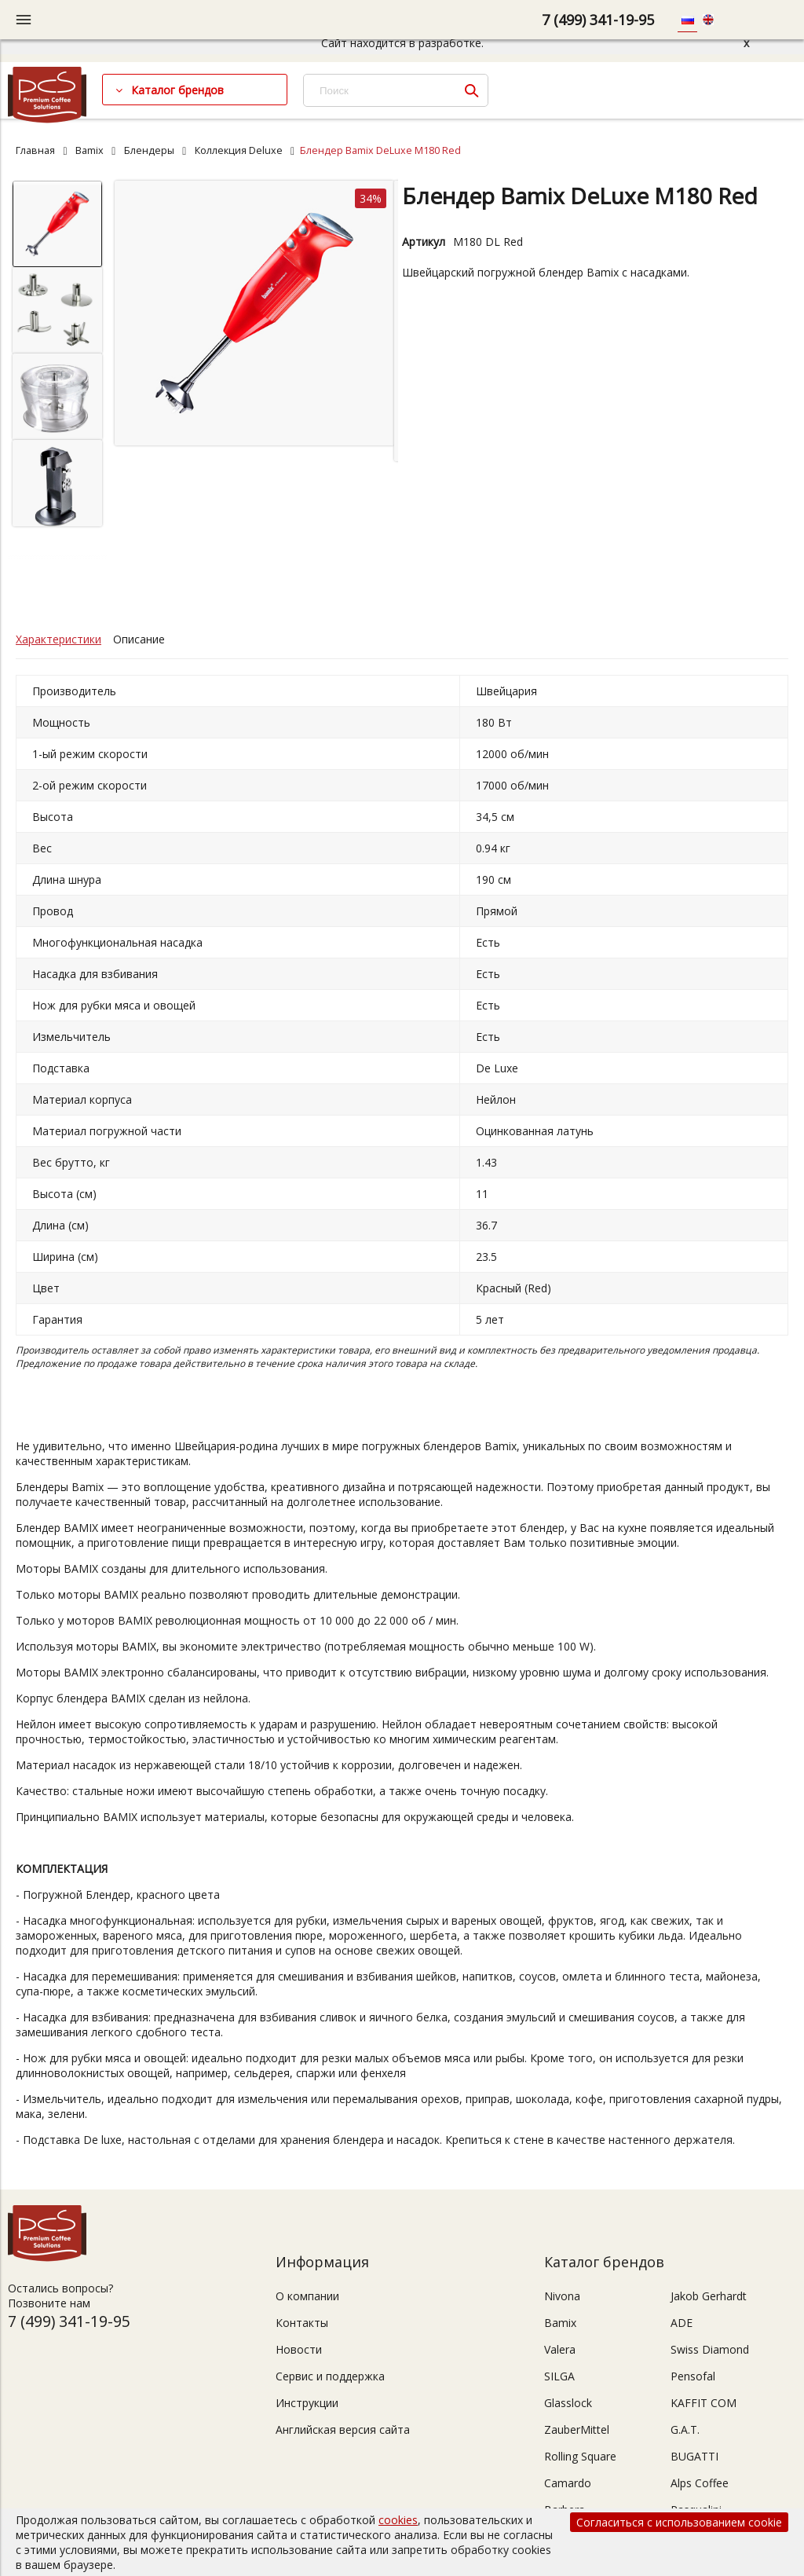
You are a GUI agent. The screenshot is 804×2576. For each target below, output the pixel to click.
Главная (35, 150)
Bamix (89, 150)
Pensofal (693, 2376)
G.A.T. (685, 2429)
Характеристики (58, 639)
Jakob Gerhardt (709, 2295)
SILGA (559, 2376)
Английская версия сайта (343, 2429)
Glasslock (568, 2402)
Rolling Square (580, 2456)
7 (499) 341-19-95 (598, 19)
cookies (398, 2519)
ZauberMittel (576, 2429)
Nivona (562, 2295)
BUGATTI (694, 2456)
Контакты (302, 2322)
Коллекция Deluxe (239, 150)
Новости (299, 2349)
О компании (307, 2295)
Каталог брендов (177, 89)
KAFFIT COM (703, 2402)
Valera (560, 2349)
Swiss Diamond (710, 2349)
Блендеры (149, 150)
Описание (139, 639)
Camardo (567, 2482)
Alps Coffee (700, 2482)
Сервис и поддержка (330, 2376)
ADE (682, 2322)
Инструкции (307, 2402)
